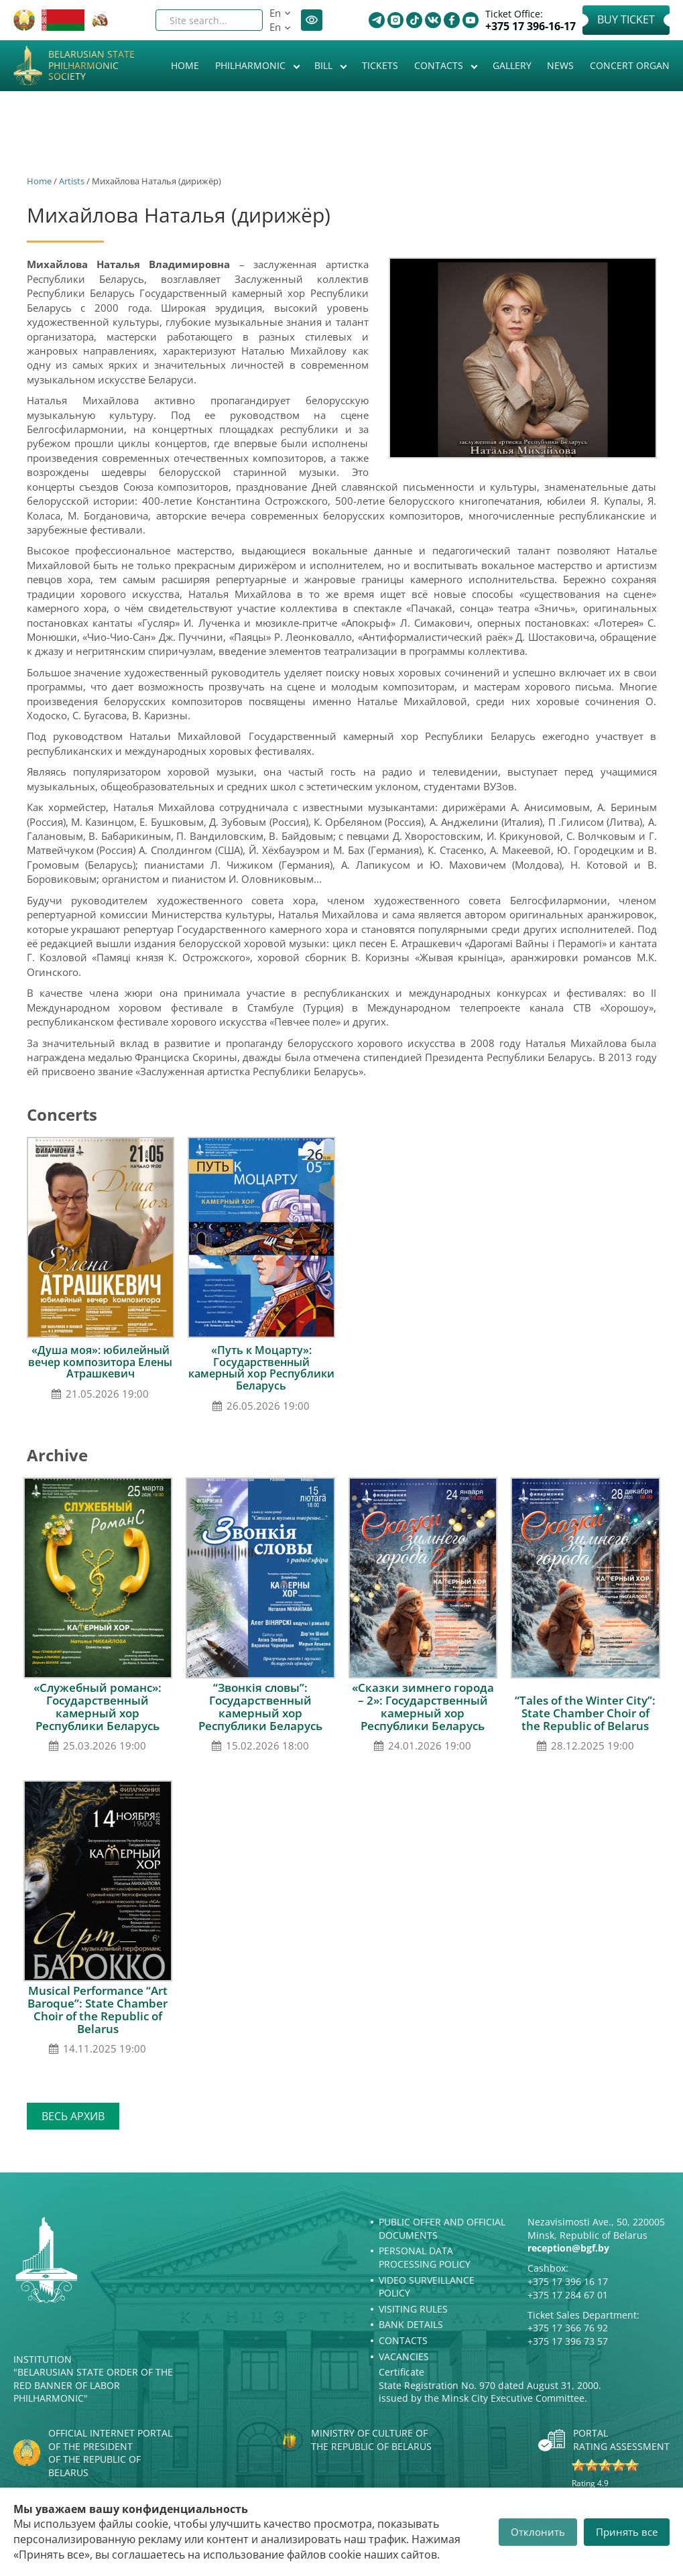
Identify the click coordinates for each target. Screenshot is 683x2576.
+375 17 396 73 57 (567, 2341)
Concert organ (630, 65)
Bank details (411, 2324)
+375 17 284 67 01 (567, 2294)
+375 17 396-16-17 (530, 26)
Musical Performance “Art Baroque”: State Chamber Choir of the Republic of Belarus (97, 2009)
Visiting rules (413, 2309)
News (560, 65)
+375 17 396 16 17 (567, 2281)
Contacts (440, 65)
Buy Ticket (626, 19)
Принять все (627, 2531)
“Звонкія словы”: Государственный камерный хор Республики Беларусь (260, 1706)
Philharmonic (251, 65)
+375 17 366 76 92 (567, 2327)
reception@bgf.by (568, 2248)
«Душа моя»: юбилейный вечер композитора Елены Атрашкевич (100, 1362)
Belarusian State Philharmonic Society (91, 65)
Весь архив (73, 2116)
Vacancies (404, 2356)
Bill (324, 65)
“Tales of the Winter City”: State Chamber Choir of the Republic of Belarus (585, 1713)
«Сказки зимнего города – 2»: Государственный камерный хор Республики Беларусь (423, 1706)
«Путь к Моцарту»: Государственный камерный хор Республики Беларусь (261, 1368)
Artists (71, 181)
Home (185, 65)
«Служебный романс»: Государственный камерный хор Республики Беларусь (98, 1706)
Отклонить (538, 2531)
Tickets (380, 65)
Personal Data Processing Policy (425, 2257)
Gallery (512, 65)
